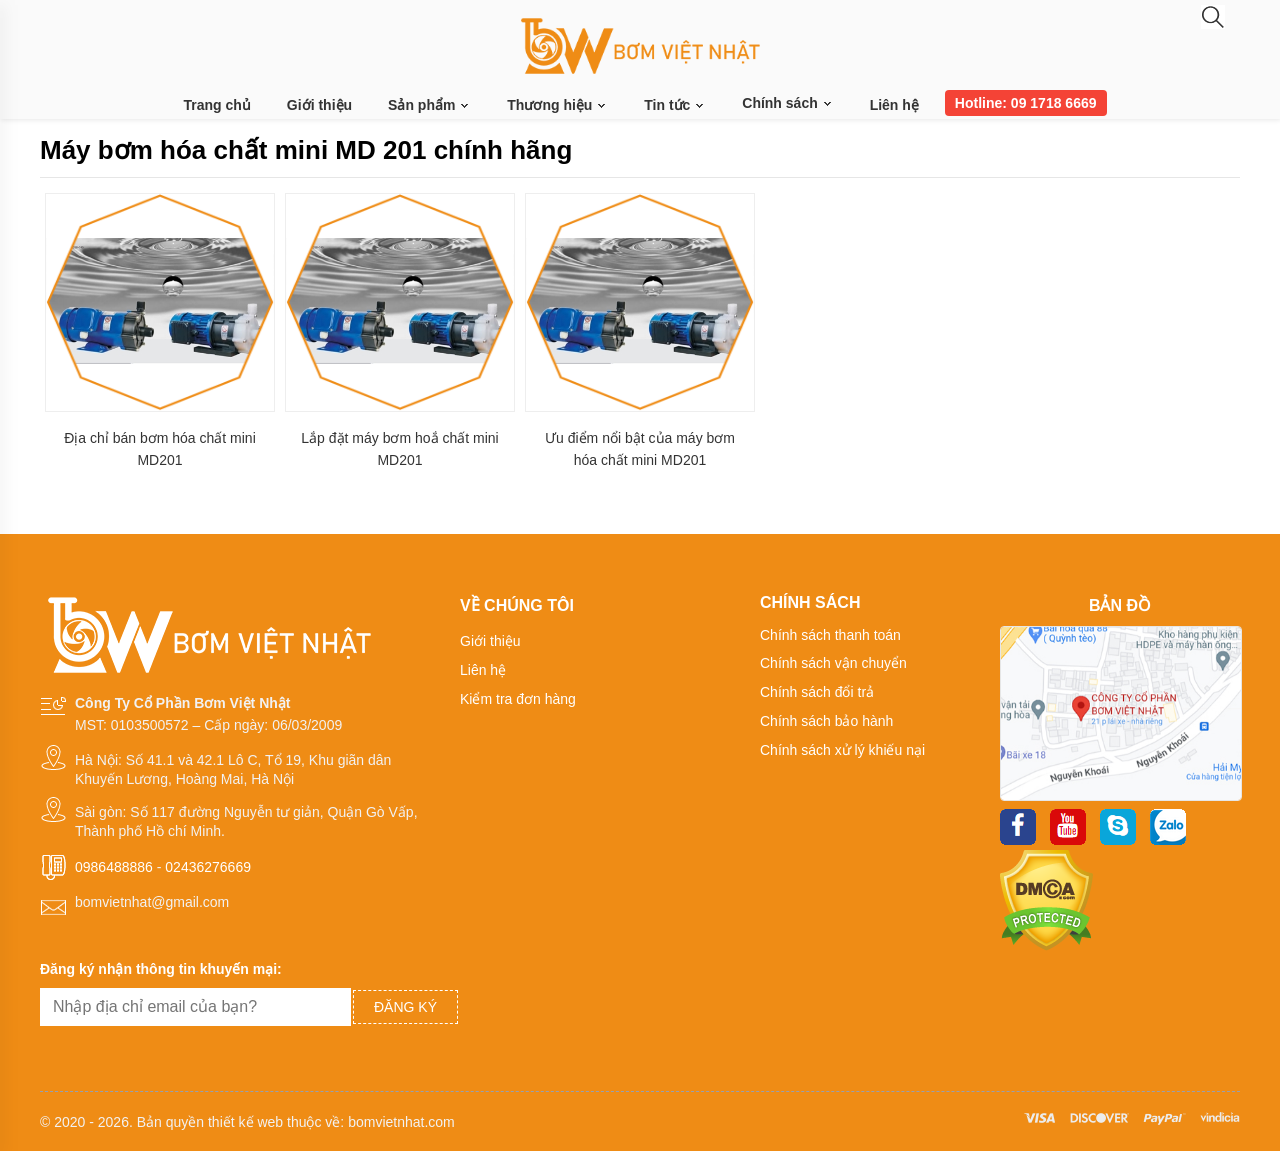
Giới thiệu (319, 105)
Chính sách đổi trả (817, 692)
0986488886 (114, 867)
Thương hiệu (557, 105)
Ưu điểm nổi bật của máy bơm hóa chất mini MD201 (640, 449)
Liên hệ (894, 105)
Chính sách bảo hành (826, 721)
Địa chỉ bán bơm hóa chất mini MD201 (160, 449)
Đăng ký (405, 1007)
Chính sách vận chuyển (833, 663)
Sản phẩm (429, 105)
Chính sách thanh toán (830, 635)
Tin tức (675, 105)
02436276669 (208, 867)
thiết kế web (245, 1122)
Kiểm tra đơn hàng (518, 699)
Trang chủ (217, 105)
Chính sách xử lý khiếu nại (842, 750)
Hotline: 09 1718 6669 (1026, 103)
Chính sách (787, 103)
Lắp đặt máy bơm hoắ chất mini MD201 (399, 449)
